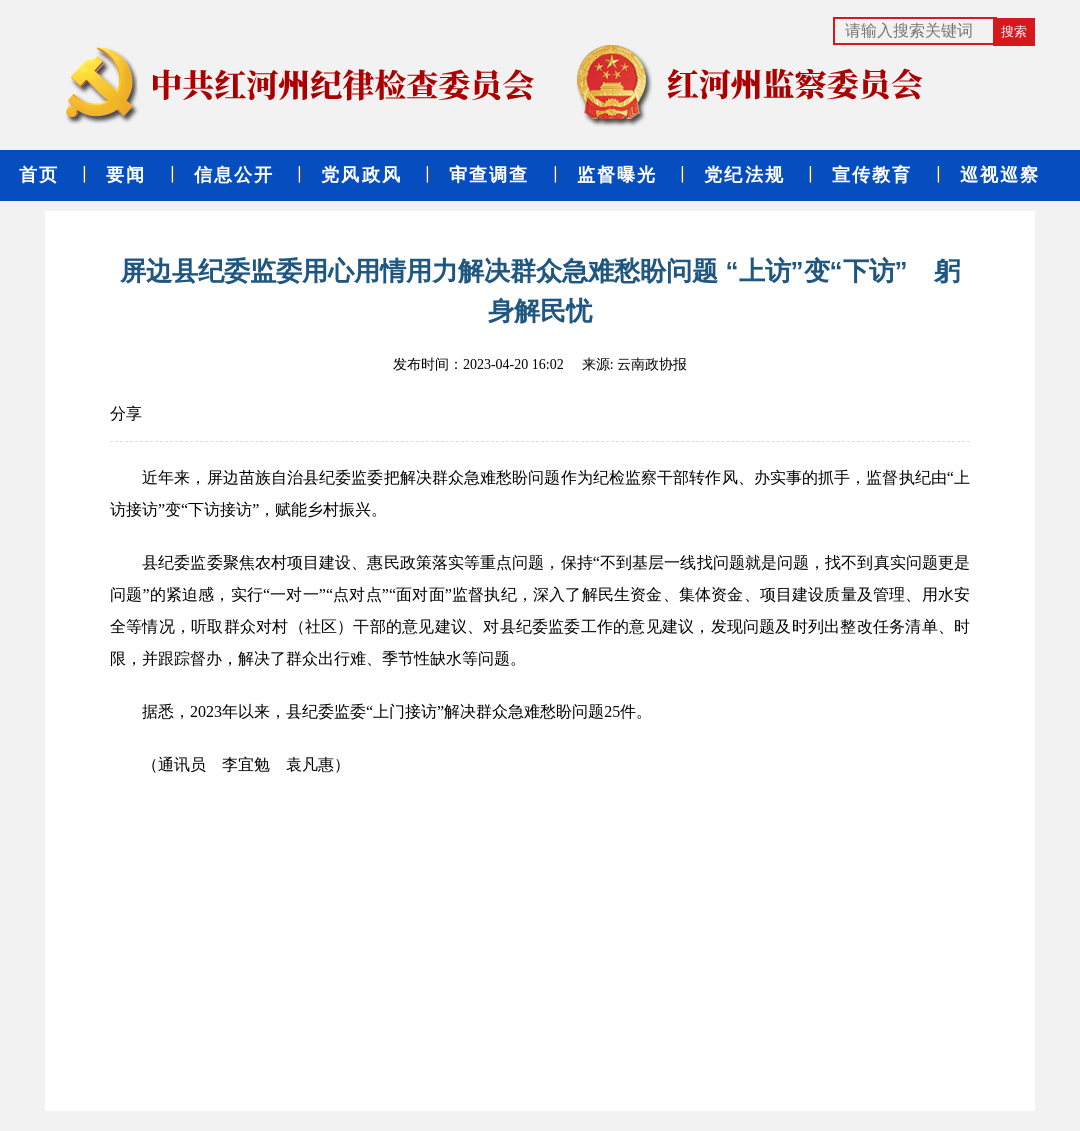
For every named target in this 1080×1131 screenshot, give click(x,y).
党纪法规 (744, 175)
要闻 (126, 175)
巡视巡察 (1000, 175)
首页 (39, 175)
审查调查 (489, 175)
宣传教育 (872, 175)
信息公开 (234, 175)
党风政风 (361, 175)
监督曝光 (617, 175)
